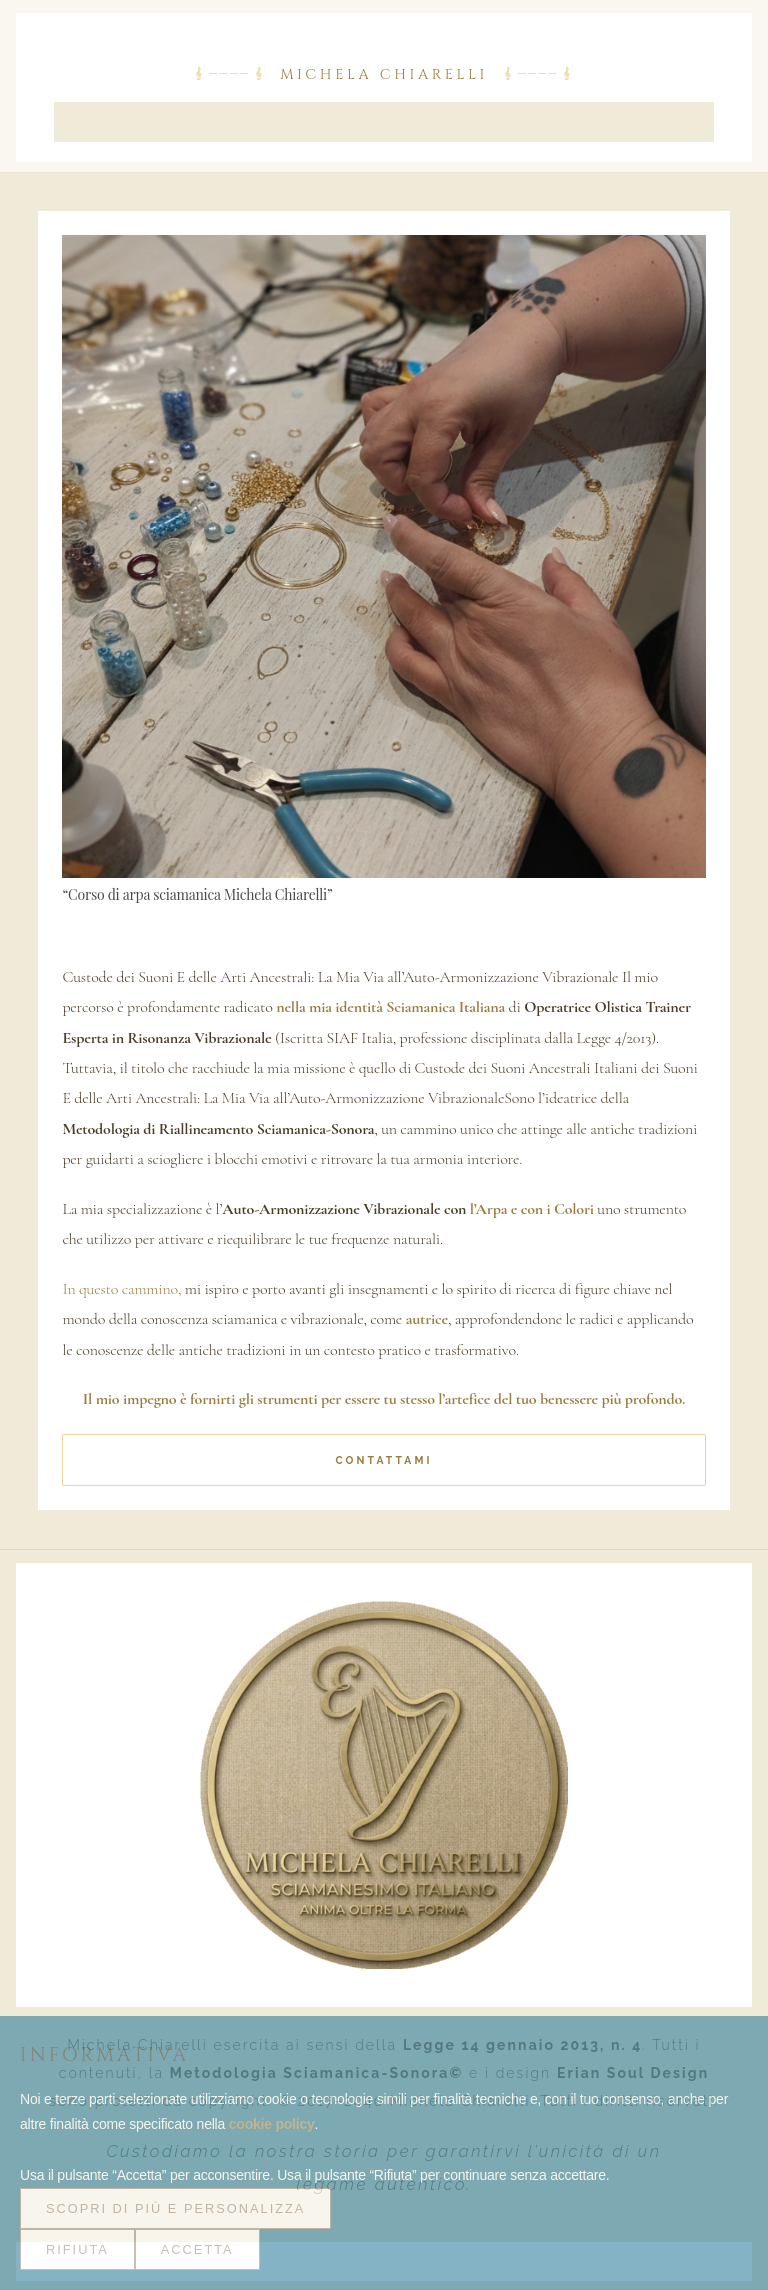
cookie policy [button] (272, 2124)
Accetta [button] (197, 2249)
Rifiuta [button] (77, 2249)
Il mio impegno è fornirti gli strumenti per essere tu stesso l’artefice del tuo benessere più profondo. (384, 1399)
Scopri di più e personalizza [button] (175, 2208)
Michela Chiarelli (384, 75)
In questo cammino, (121, 1289)
